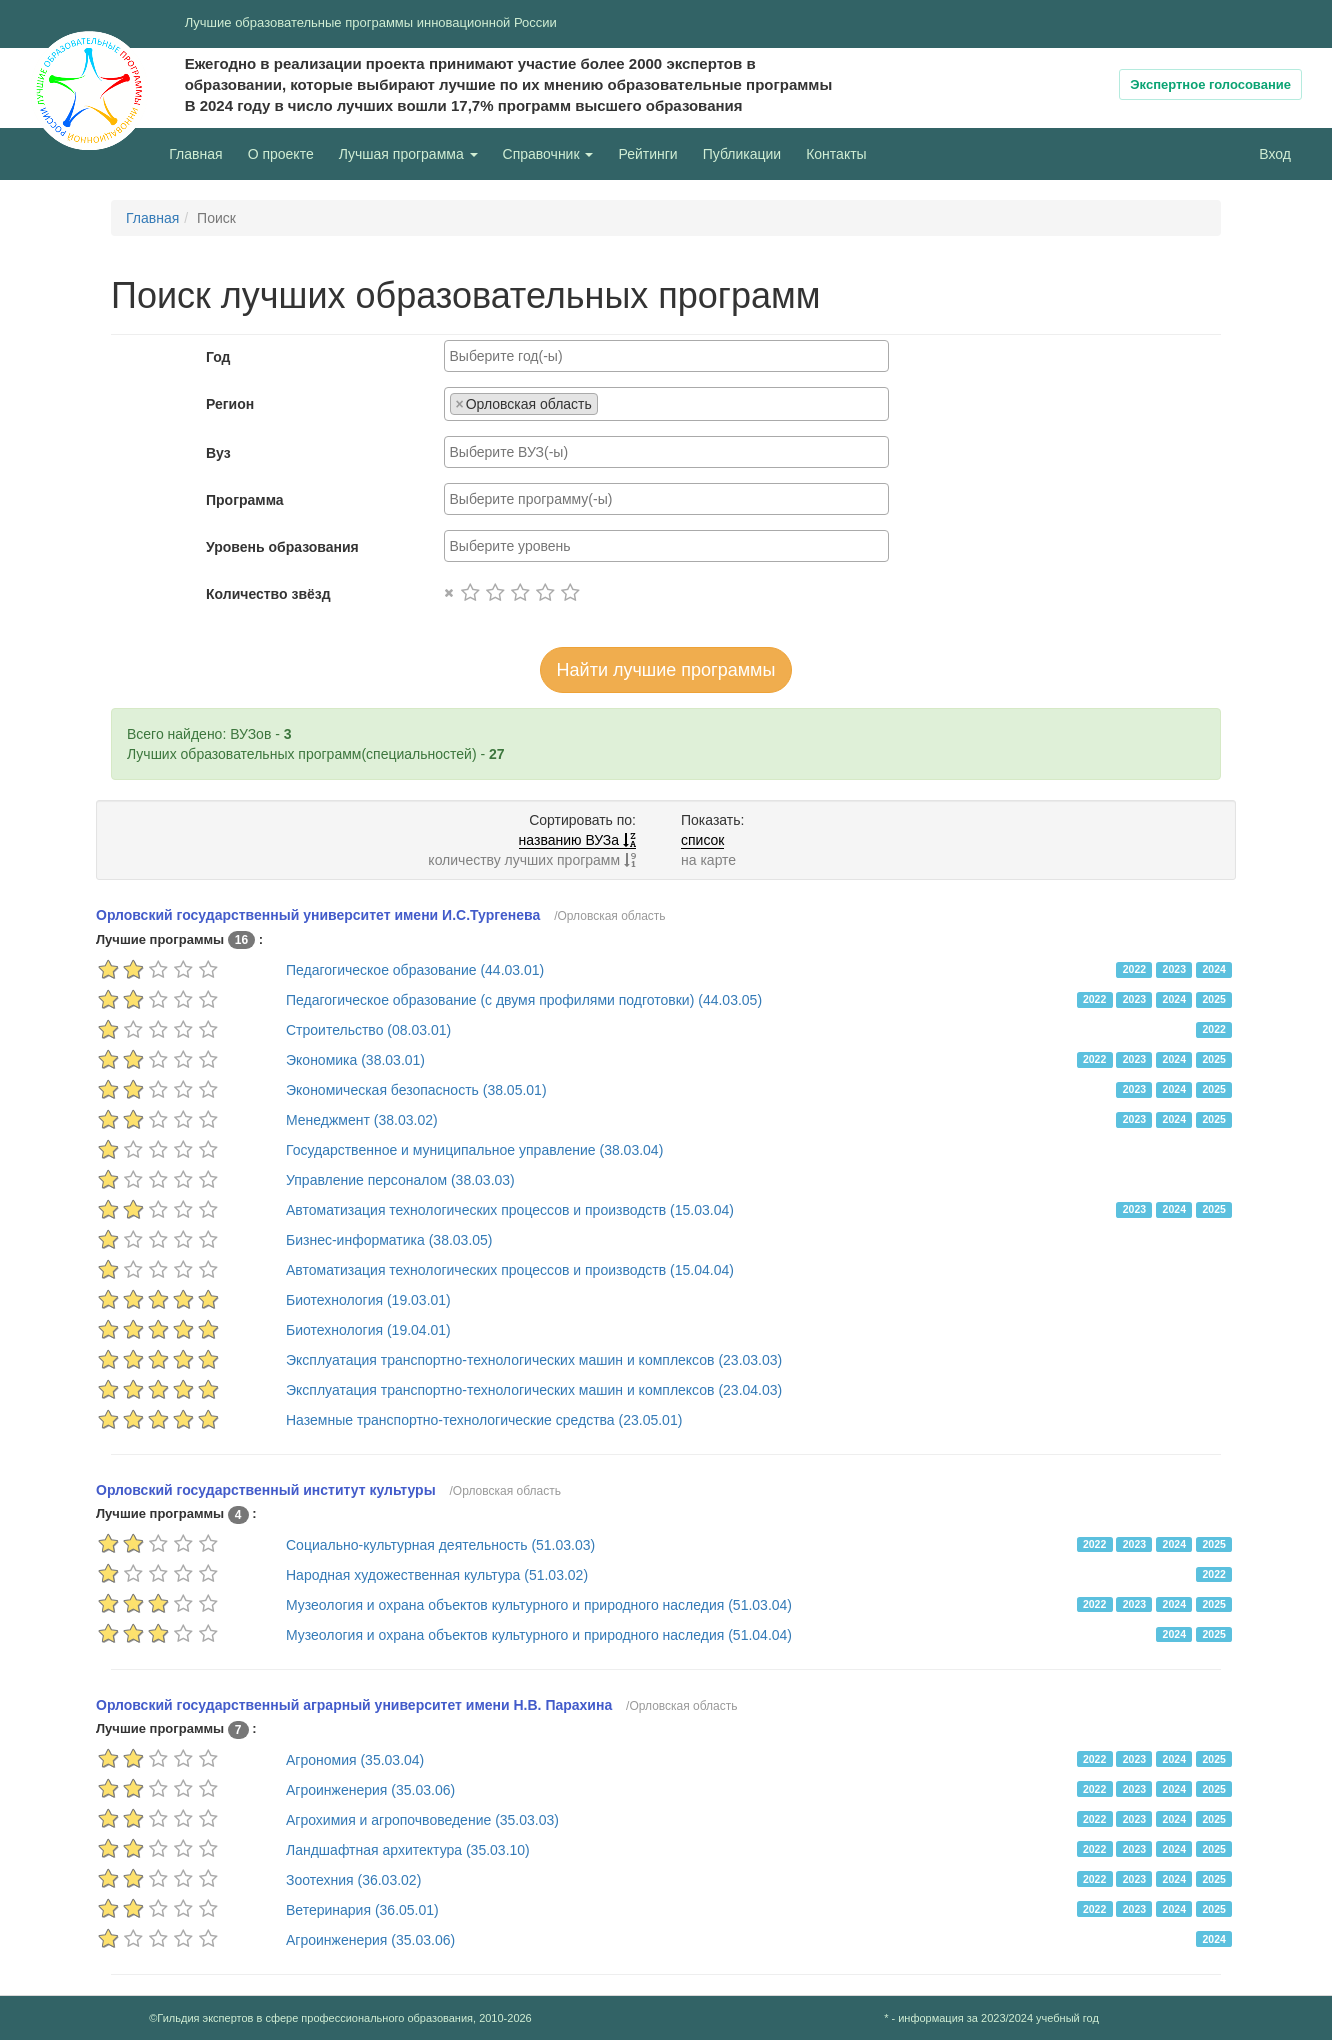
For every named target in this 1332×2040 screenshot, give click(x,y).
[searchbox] (666, 356)
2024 (1213, 969)
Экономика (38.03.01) (355, 1060)
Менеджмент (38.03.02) (362, 1120)
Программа (245, 500)
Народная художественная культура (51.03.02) (437, 1575)
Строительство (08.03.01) (368, 1030)
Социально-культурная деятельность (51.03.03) (440, 1545)
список (702, 840)
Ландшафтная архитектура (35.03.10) (408, 1850)
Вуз (218, 453)
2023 (1174, 969)
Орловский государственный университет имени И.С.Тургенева (318, 915)
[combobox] (666, 356)
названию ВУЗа (577, 840)
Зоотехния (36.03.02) (353, 1880)
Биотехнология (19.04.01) (368, 1330)
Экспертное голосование (1210, 84)
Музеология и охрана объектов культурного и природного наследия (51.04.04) (539, 1635)
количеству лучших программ (532, 860)
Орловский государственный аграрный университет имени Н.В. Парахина (354, 1705)
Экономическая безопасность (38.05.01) (416, 1090)
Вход (1275, 154)
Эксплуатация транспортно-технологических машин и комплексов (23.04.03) (534, 1390)
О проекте (286, 152)
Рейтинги (647, 154)
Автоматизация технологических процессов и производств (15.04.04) (510, 1270)
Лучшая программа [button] (408, 154)
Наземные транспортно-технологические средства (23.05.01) (484, 1420)
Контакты (836, 154)
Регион (230, 404)
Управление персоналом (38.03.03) (400, 1180)
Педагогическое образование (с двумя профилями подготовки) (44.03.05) (524, 1000)
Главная (195, 154)
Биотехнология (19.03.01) (368, 1300)
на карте (708, 860)
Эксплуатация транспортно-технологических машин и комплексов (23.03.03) (534, 1360)
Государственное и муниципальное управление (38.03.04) (474, 1150)
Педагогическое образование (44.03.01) (415, 970)
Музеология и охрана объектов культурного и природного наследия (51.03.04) (539, 1605)
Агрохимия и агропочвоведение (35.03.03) (422, 1820)
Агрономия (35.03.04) (355, 1760)
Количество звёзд (268, 594)
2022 (1134, 969)
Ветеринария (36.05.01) (362, 1910)
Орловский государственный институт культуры (266, 1490)
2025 (1213, 999)
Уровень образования (282, 547)
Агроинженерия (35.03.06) (370, 1790)
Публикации (742, 154)
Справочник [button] (548, 154)
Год (218, 357)
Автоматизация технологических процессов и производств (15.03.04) (510, 1210)
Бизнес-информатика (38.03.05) (389, 1240)
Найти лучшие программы (666, 670)
